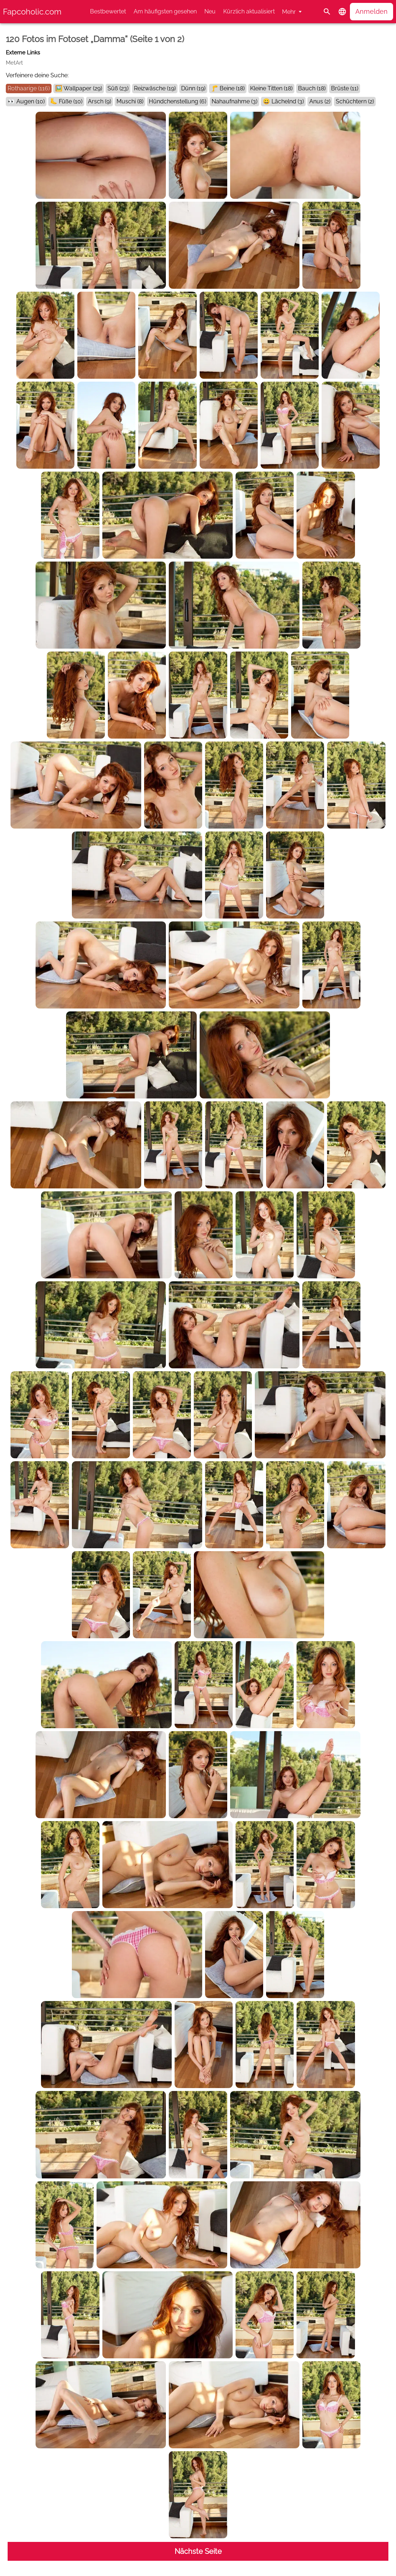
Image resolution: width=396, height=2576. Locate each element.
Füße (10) (70, 101)
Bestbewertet (108, 11)
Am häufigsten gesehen (165, 11)
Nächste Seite (198, 2551)
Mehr (289, 11)
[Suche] (327, 11)
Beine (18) (232, 88)
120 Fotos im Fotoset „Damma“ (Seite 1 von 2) (95, 39)
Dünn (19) (193, 88)
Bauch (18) (312, 88)
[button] (342, 11)
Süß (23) (117, 88)
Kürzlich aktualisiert (249, 11)
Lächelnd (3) (288, 101)
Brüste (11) (344, 88)
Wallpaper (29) (83, 88)
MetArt (14, 62)
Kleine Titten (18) (271, 88)
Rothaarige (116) (29, 88)
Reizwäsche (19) (155, 88)
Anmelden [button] (371, 11)
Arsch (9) (99, 101)
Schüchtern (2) (355, 101)
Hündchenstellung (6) (177, 101)
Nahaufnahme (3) (234, 101)
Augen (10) (30, 101)
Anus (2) (319, 101)
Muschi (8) (130, 101)
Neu (210, 11)
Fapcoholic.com (32, 11)
